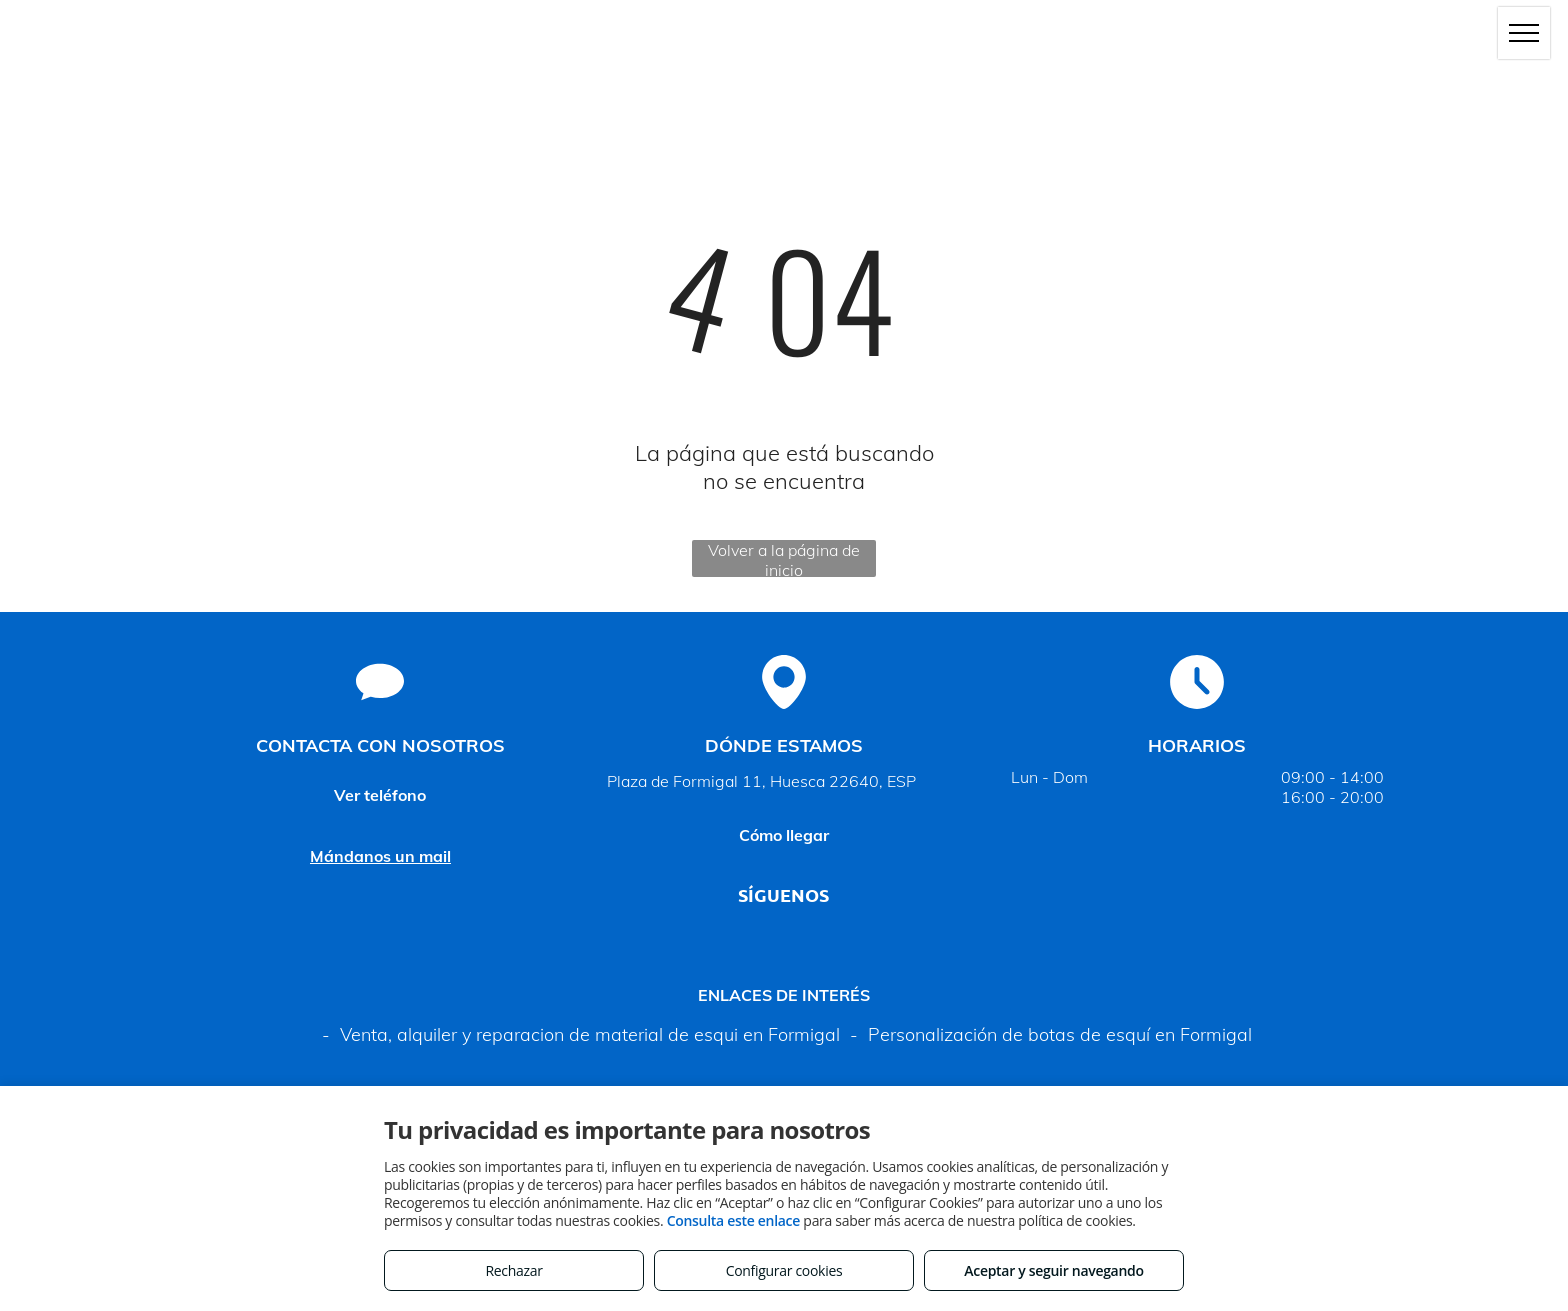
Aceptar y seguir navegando (1053, 1270)
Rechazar (513, 1270)
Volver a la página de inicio (784, 558)
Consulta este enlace (733, 1220)
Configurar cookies (784, 1270)
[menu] (1524, 33)
